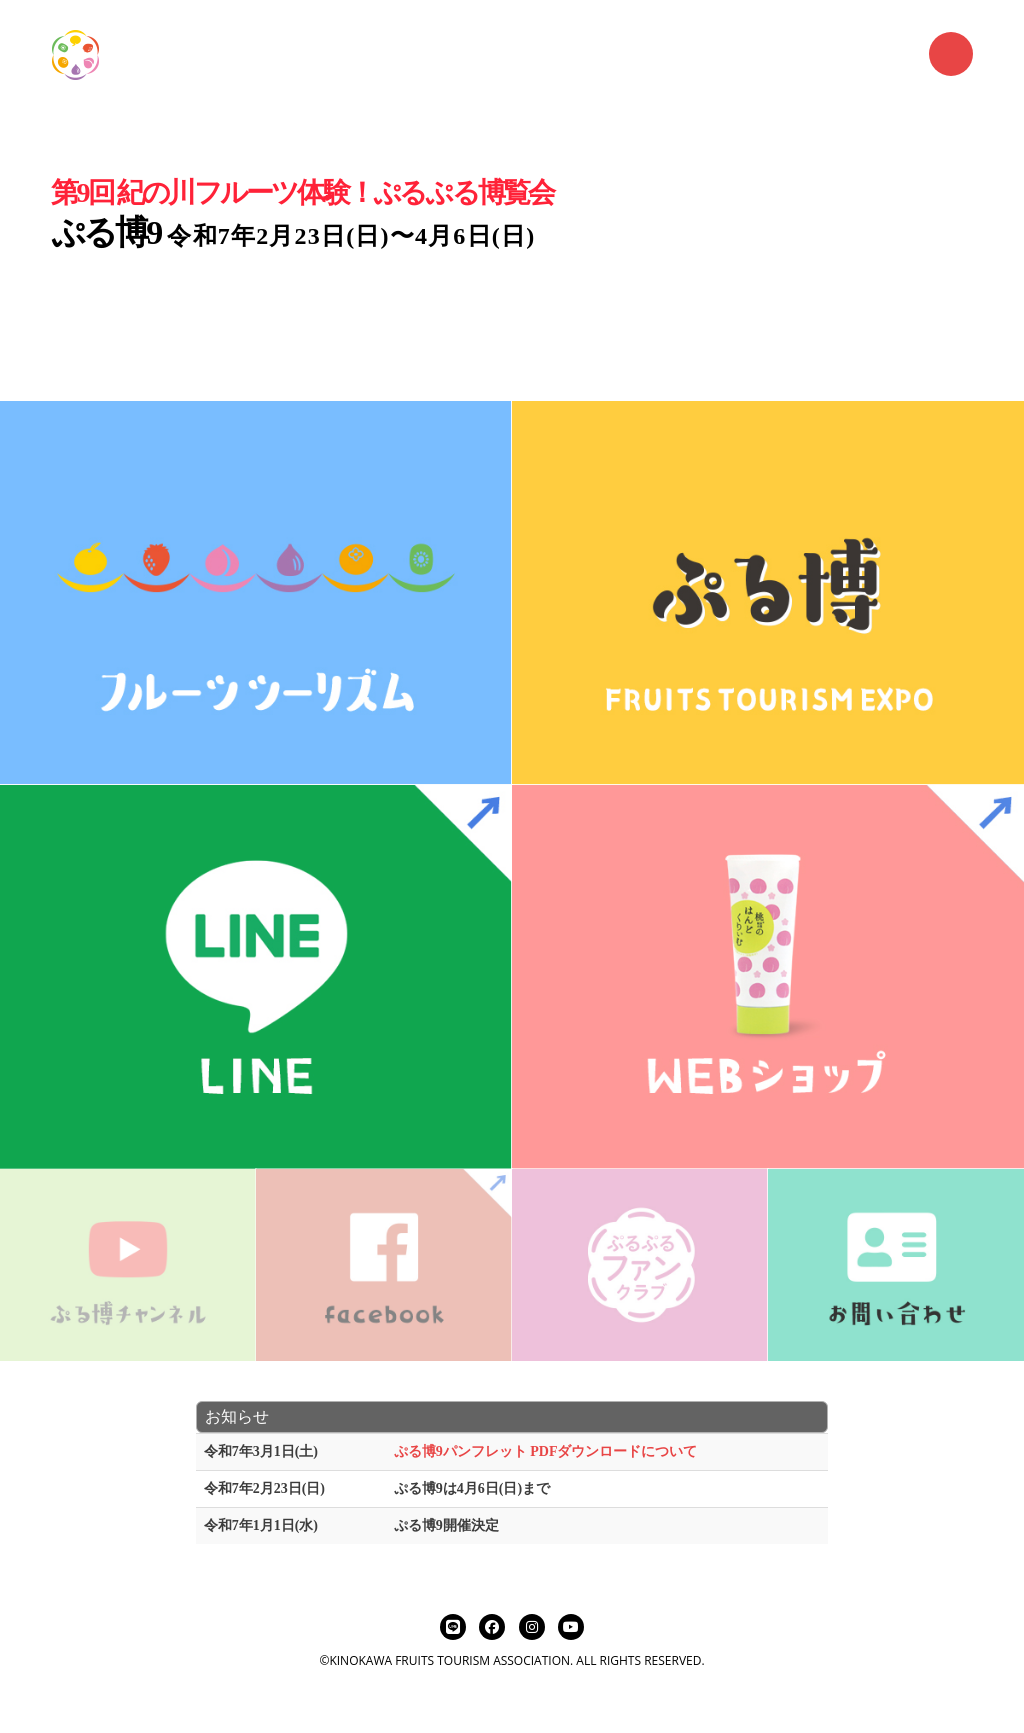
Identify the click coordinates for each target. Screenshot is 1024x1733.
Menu (951, 54)
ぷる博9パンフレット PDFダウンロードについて (546, 1451)
